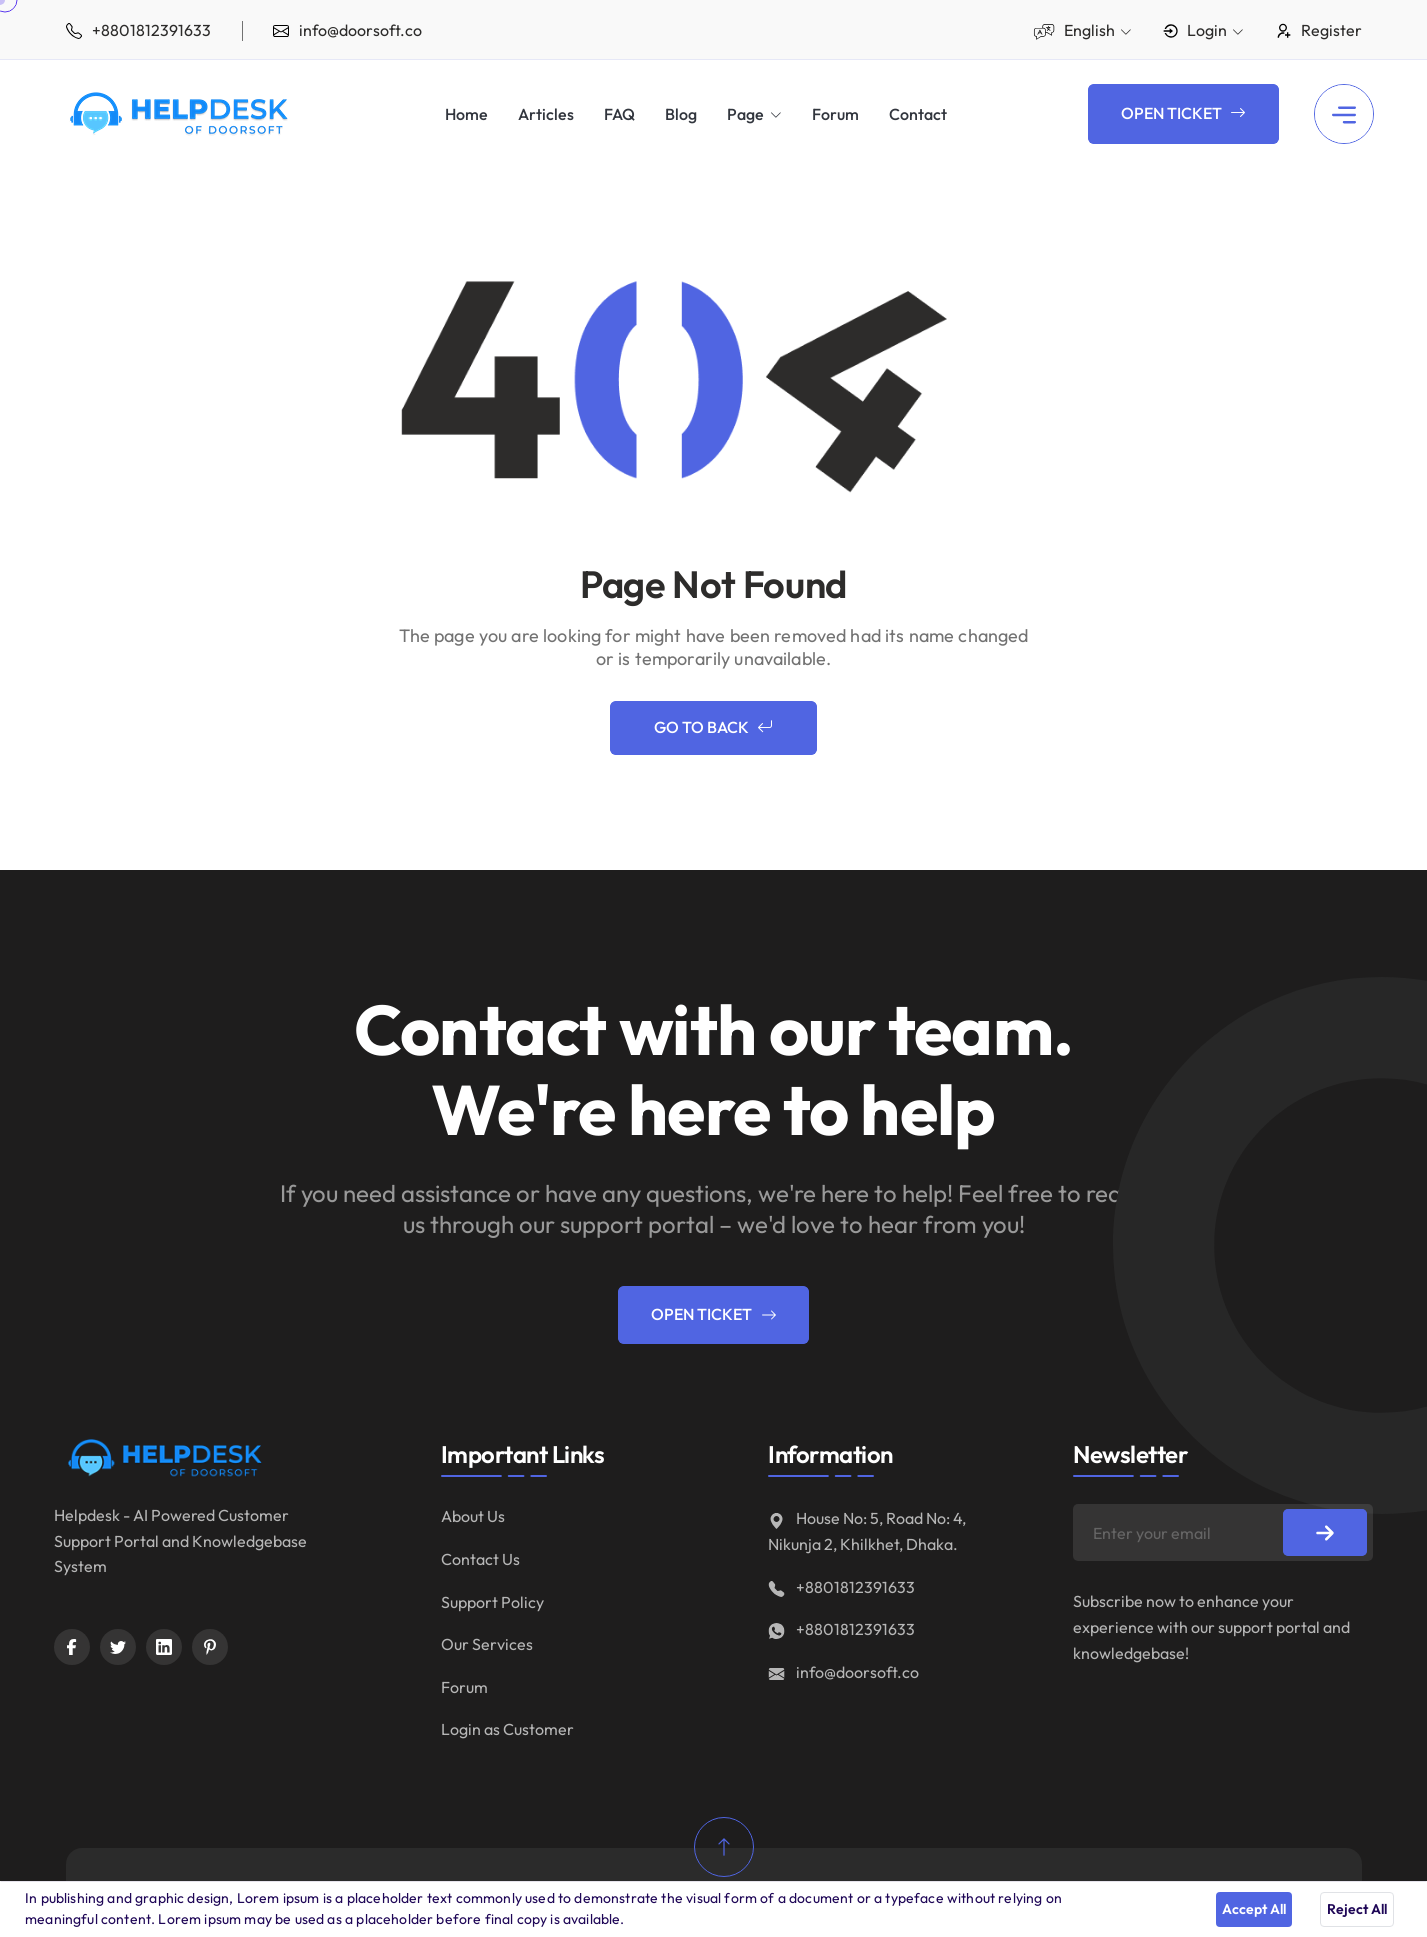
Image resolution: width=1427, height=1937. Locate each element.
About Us (473, 1516)
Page (745, 114)
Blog (681, 114)
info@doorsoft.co (843, 1672)
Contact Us (480, 1559)
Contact (918, 114)
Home (466, 114)
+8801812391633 (841, 1587)
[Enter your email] (1223, 1532)
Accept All (1254, 1909)
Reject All (1357, 1909)
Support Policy (492, 1602)
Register (1318, 30)
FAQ (619, 114)
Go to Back (713, 728)
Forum (835, 114)
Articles (546, 114)
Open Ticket (1183, 114)
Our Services (487, 1644)
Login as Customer (507, 1729)
